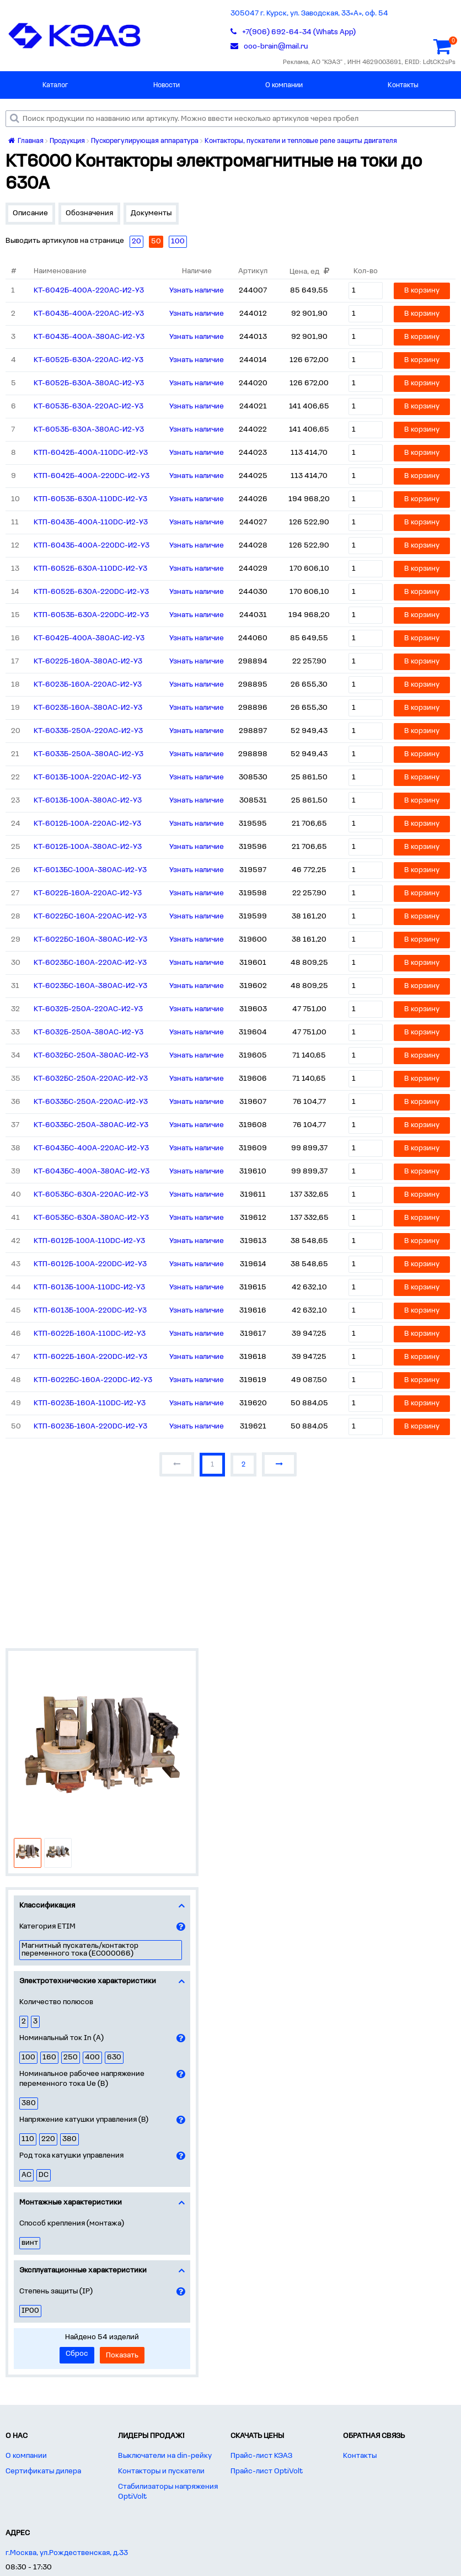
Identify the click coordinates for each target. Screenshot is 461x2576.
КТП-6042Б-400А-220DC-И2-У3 (91, 476)
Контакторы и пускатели (161, 2471)
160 (49, 2057)
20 (136, 241)
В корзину (421, 290)
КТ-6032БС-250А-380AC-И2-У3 (91, 1055)
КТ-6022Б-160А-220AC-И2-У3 (88, 893)
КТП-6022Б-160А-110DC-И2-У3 (90, 1334)
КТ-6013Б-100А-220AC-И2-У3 (87, 777)
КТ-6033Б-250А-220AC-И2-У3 (88, 731)
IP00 (30, 2311)
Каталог (55, 85)
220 (48, 2139)
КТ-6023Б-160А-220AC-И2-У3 (88, 685)
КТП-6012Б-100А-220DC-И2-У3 (90, 1264)
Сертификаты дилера (43, 2471)
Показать (122, 2355)
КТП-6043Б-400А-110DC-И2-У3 (91, 522)
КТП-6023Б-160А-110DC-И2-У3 (90, 1403)
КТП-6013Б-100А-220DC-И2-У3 (90, 1310)
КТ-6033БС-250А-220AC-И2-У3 (91, 1102)
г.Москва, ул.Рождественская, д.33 (67, 2553)
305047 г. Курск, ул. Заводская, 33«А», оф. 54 (309, 13)
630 (114, 2057)
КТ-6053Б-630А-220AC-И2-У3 (88, 406)
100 (28, 2057)
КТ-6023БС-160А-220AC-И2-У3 (90, 963)
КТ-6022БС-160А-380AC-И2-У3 (90, 940)
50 (156, 241)
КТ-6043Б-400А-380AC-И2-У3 (89, 337)
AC (26, 2175)
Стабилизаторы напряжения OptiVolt (168, 2492)
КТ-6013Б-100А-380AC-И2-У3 (88, 800)
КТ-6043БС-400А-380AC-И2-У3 (91, 1171)
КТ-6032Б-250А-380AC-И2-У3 (88, 1032)
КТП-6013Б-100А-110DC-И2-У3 (89, 1287)
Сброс (77, 2354)
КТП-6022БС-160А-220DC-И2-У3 (93, 1380)
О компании (284, 85)
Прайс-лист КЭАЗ (261, 2456)
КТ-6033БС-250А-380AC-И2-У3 (91, 1125)
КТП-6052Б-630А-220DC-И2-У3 (91, 592)
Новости (166, 85)
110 (28, 2139)
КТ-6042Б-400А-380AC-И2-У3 (89, 638)
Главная (26, 141)
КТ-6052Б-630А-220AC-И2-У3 (88, 360)
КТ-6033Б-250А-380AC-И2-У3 (88, 754)
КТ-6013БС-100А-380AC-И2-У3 (90, 870)
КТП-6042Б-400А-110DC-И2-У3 (91, 453)
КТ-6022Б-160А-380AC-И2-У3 (88, 661)
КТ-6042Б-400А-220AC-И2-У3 (89, 290)
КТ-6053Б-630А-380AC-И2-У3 (89, 430)
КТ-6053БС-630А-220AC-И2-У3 (91, 1195)
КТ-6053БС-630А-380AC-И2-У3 (91, 1218)
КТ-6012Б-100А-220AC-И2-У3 (87, 824)
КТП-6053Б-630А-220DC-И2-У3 (91, 615)
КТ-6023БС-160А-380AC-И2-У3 (90, 986)
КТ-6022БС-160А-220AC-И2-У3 (90, 916)
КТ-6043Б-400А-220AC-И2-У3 (89, 314)
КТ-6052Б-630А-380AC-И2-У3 (89, 383)
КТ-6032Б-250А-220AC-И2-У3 (88, 1009)
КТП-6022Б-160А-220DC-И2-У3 (90, 1357)
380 (29, 2103)
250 (70, 2057)
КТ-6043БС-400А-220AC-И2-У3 (91, 1148)
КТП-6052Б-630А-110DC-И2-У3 (90, 569)
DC (44, 2175)
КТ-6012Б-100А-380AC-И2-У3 (88, 847)
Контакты (403, 85)
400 (92, 2057)
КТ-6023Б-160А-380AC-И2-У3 (88, 708)
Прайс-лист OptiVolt (266, 2471)
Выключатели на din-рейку (165, 2456)
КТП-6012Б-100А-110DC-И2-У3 (89, 1241)
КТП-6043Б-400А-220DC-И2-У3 (91, 545)
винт (30, 2243)
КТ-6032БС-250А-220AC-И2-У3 (91, 1079)
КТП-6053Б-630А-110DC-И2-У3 (90, 499)
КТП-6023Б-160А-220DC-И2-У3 (90, 1426)
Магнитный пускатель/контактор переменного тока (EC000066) (80, 1950)
